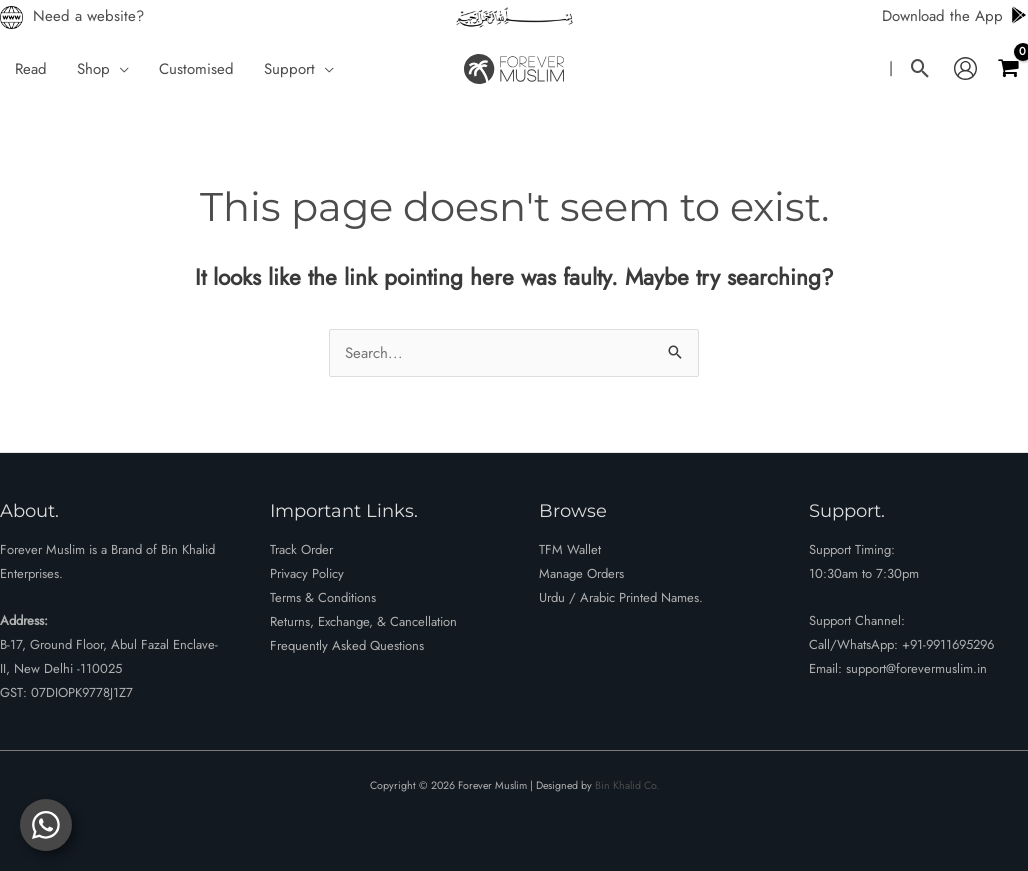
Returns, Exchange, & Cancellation (363, 621)
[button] (119, 69)
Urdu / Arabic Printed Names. (621, 597)
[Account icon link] (965, 69)
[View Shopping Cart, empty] (1008, 68)
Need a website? (88, 16)
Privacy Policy (307, 573)
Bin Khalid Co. (627, 785)
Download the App (955, 16)
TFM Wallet (570, 549)
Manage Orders (581, 573)
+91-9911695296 (948, 644)
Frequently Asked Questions (347, 645)
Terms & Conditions (323, 597)
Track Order (301, 549)
